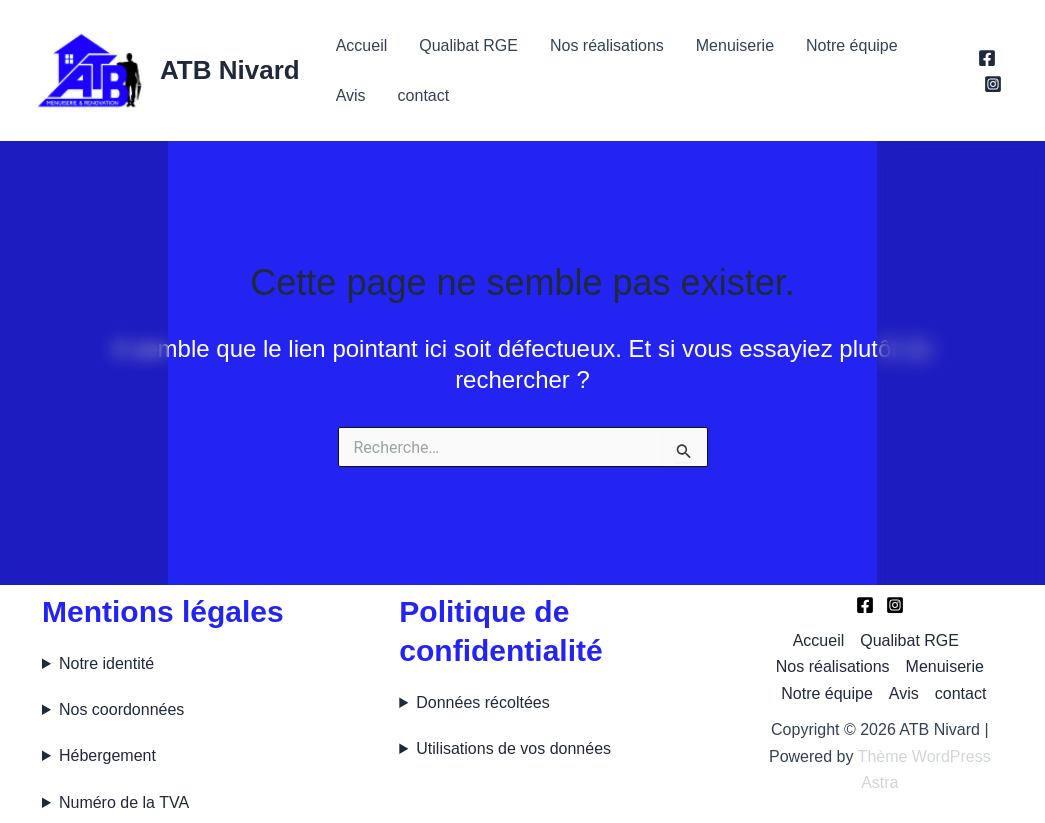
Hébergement (107, 755)
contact (424, 95)
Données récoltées (482, 702)
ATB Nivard (230, 70)
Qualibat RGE (468, 45)
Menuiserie (735, 45)
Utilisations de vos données (513, 748)
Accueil (362, 45)
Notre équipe (852, 45)
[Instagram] (993, 84)
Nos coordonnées (121, 709)
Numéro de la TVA (124, 802)
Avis (351, 95)
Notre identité (106, 663)
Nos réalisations (607, 45)
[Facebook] (987, 58)
